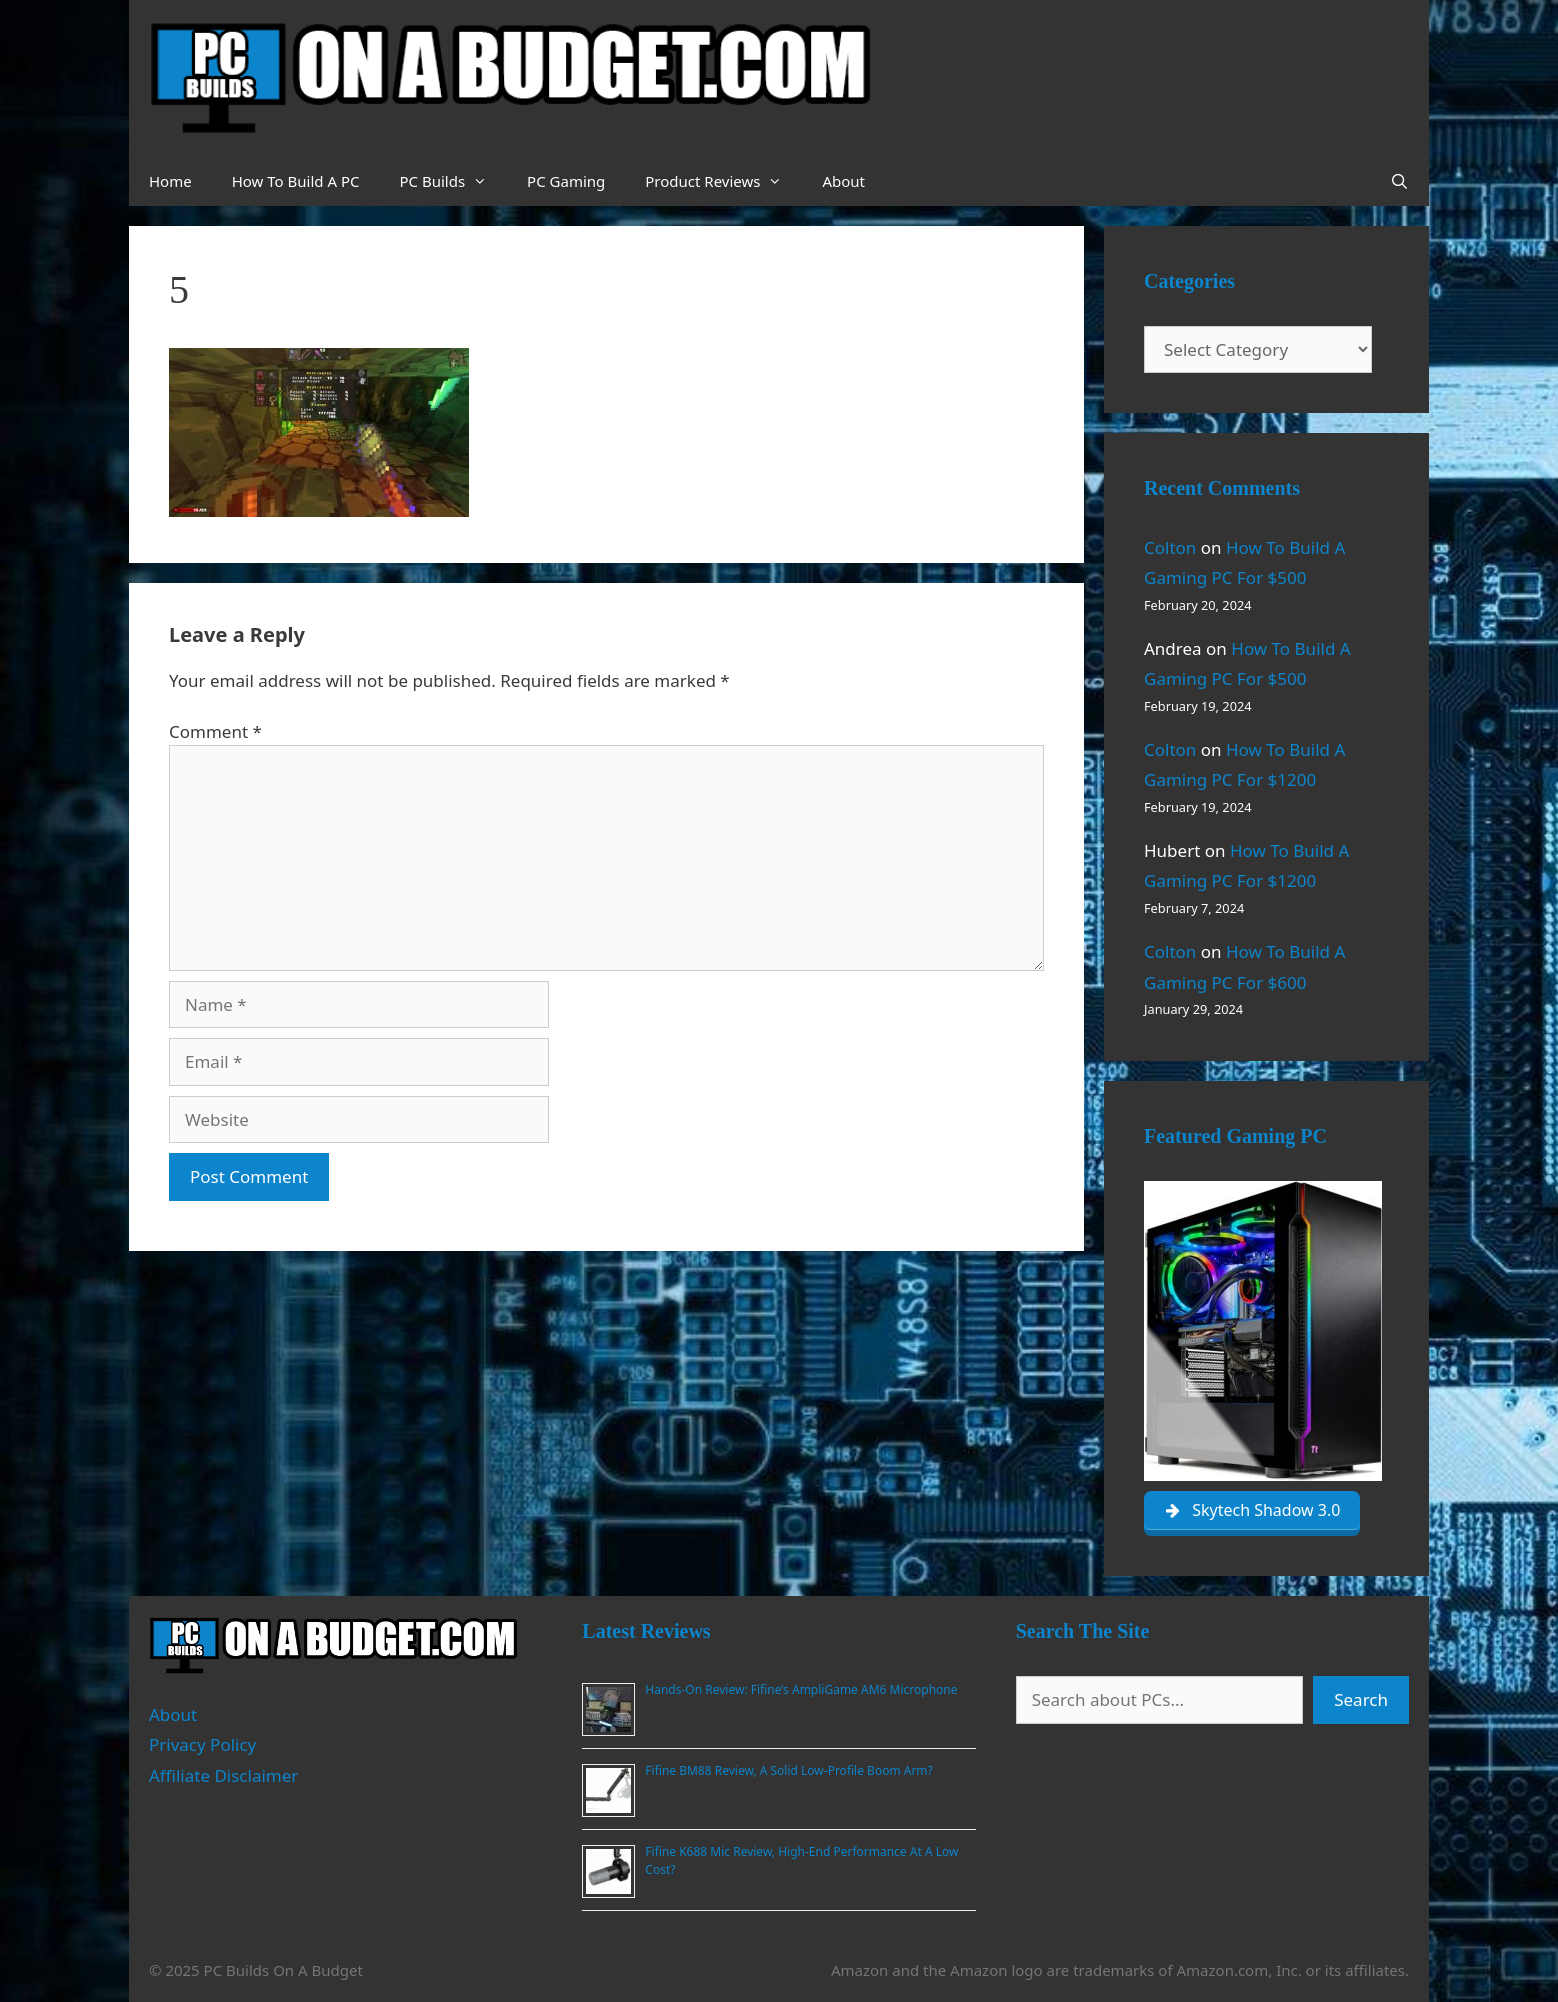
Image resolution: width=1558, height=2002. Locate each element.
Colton (1170, 547)
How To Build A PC (296, 181)
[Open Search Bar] (1399, 181)
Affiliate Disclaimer (223, 1775)
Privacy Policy (202, 1744)
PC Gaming (566, 181)
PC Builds (453, 181)
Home (170, 181)
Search (1361, 1699)
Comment (215, 731)
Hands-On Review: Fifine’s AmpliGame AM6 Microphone (801, 1689)
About (843, 181)
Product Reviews (723, 181)
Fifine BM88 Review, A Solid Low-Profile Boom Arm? (788, 1770)
